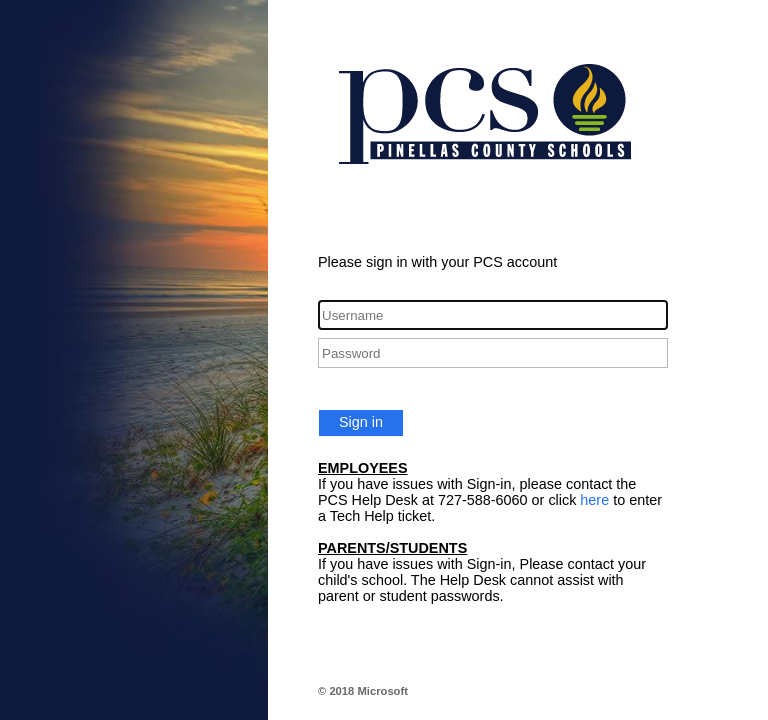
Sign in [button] (361, 422)
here (594, 500)
